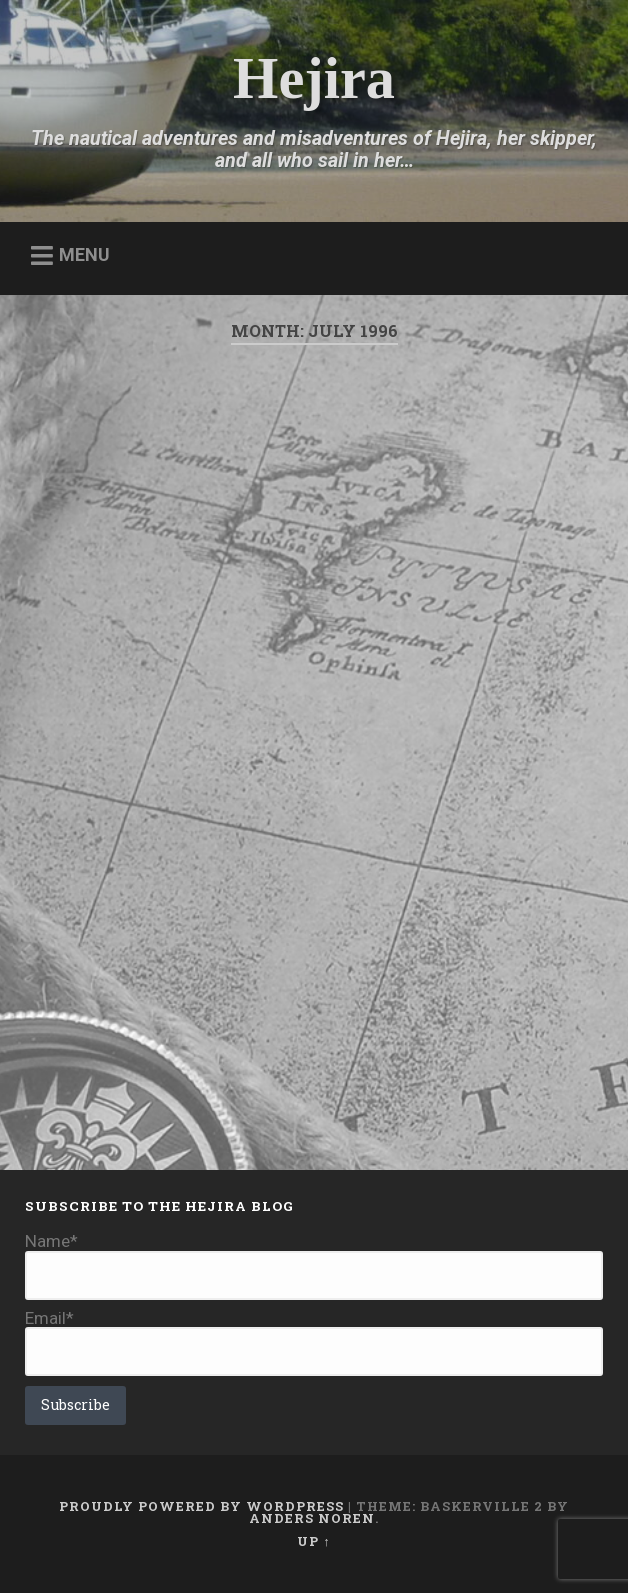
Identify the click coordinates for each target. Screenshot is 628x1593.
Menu (84, 254)
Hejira (314, 78)
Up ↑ (313, 1541)
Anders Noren (312, 1518)
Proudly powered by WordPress (201, 1506)
